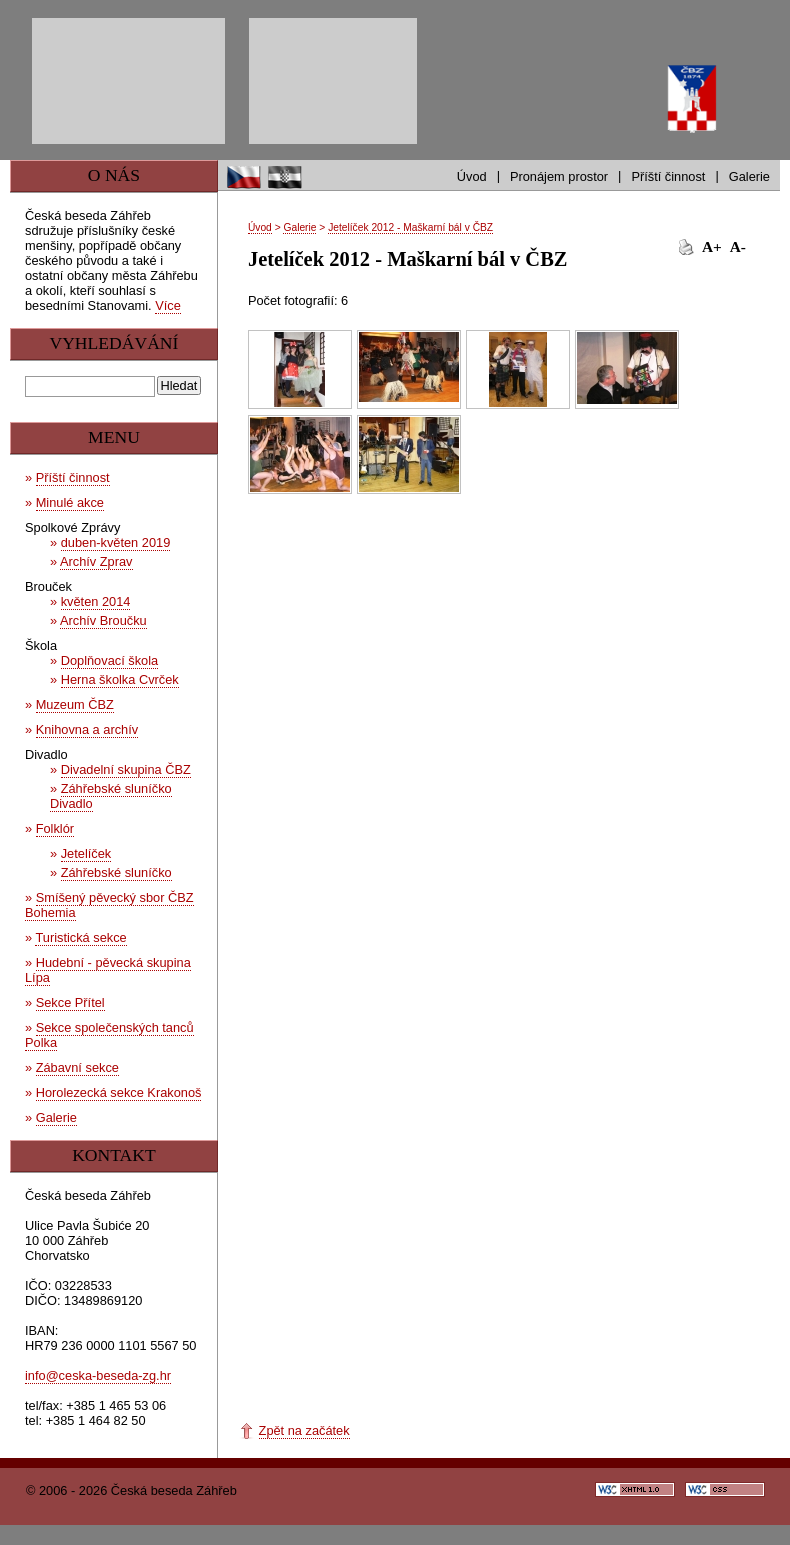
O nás (114, 175)
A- (738, 246)
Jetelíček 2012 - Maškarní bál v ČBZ (410, 227)
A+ (712, 246)
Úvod (472, 176)
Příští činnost (668, 176)
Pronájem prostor (559, 176)
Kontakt (114, 1155)
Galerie (749, 176)
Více (168, 305)
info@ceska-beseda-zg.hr (98, 1375)
